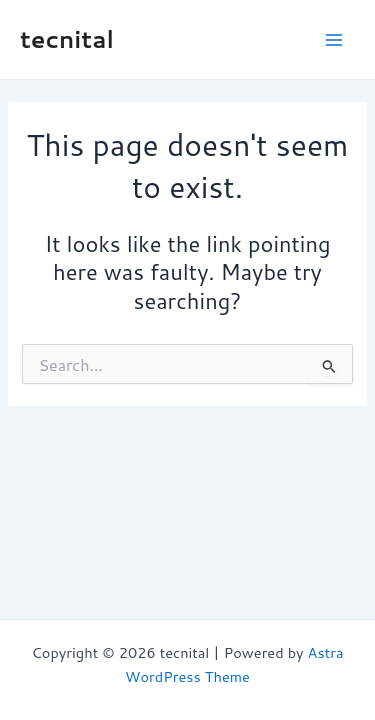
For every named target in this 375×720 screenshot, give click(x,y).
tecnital (67, 39)
